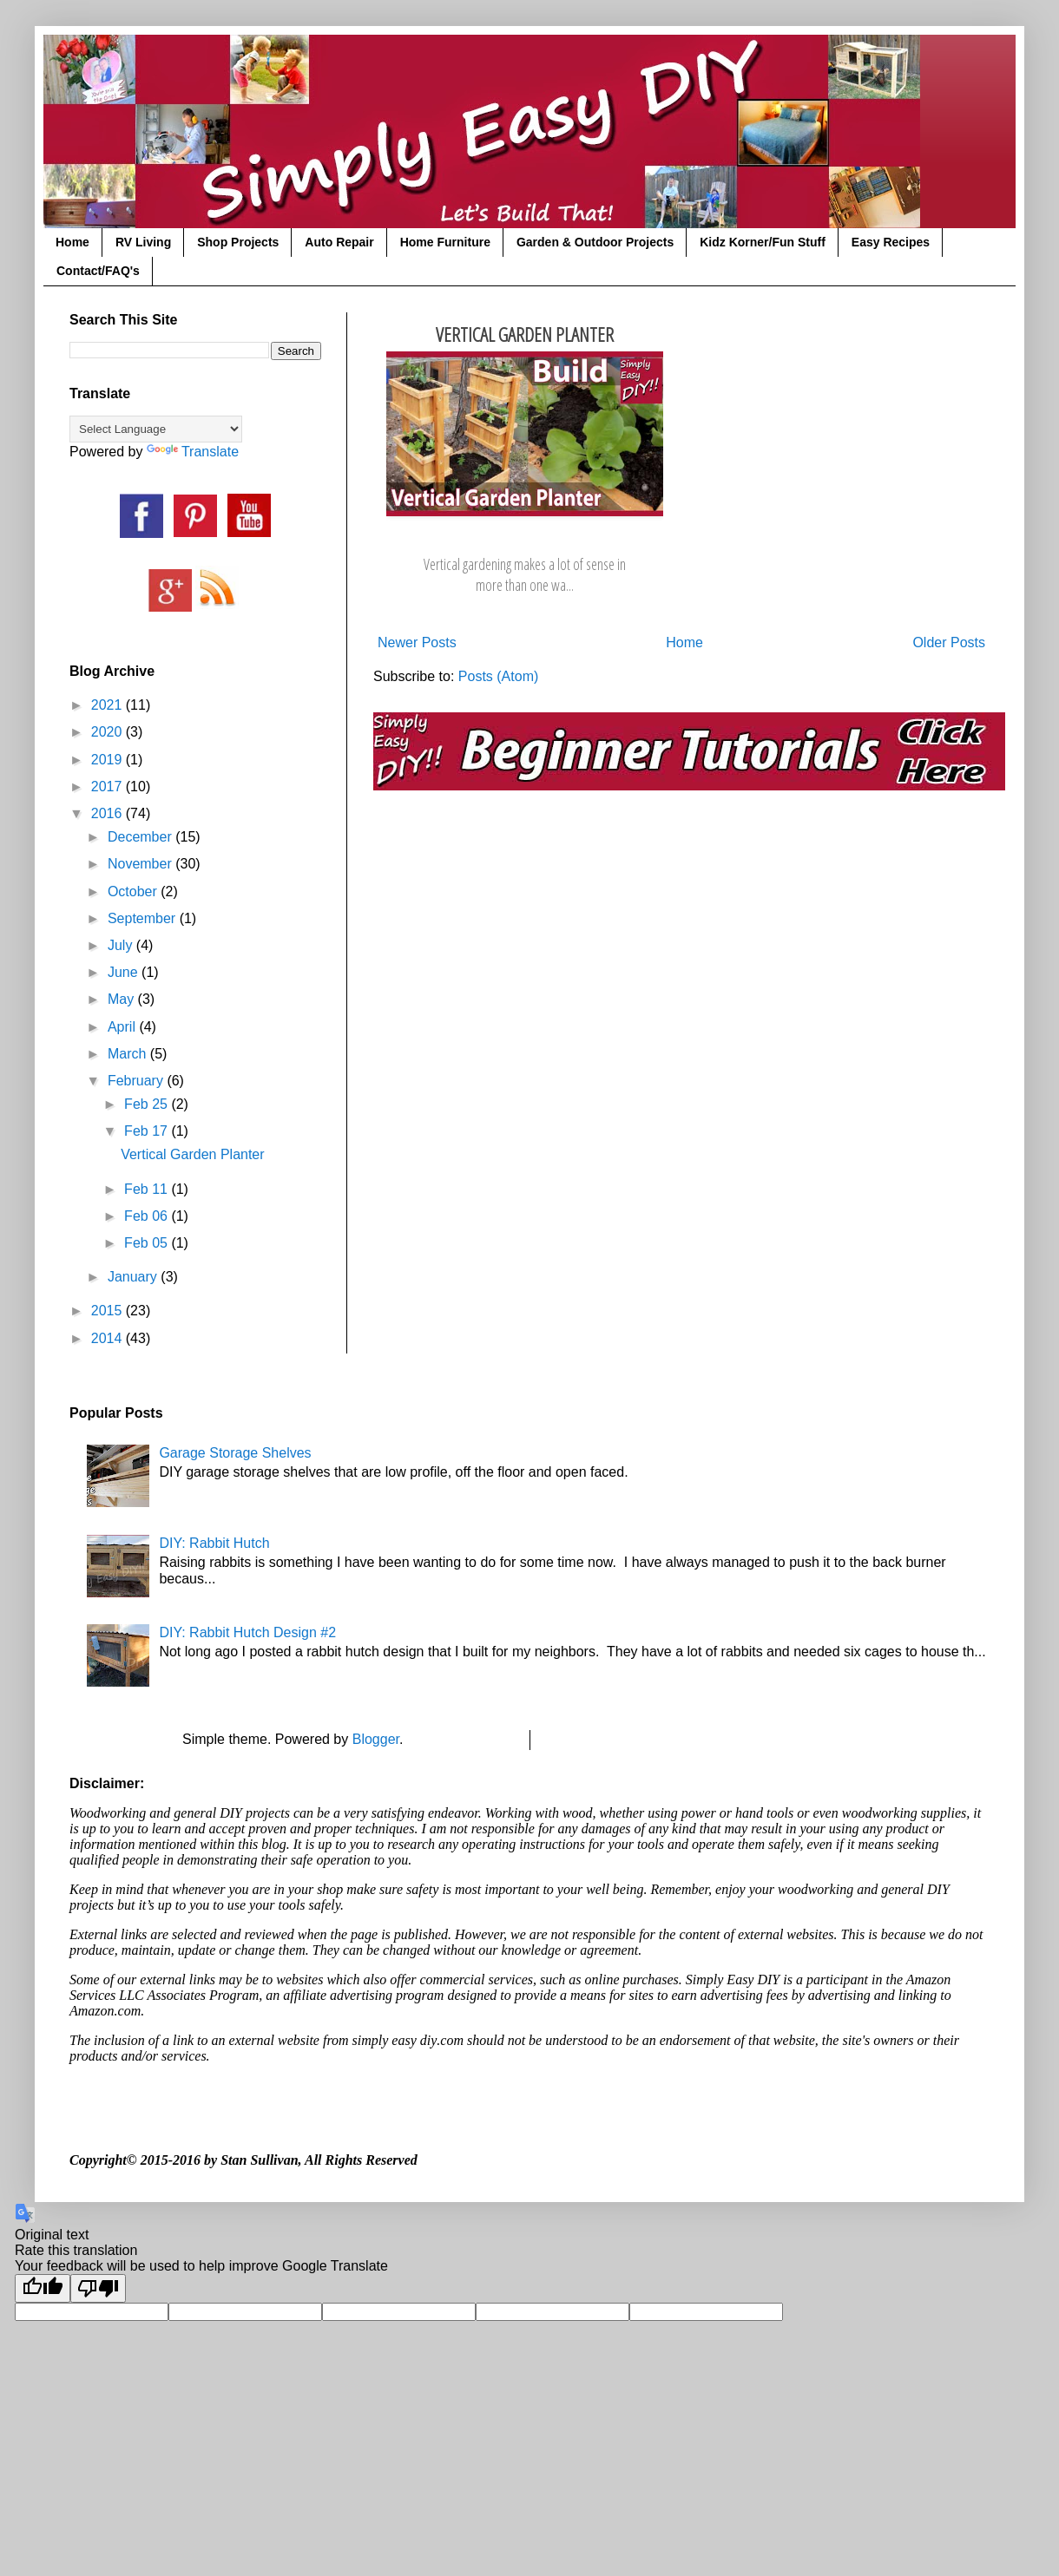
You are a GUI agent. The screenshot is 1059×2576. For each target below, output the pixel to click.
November (141, 863)
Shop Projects (238, 242)
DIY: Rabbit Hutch (214, 1543)
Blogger (375, 1739)
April (123, 1026)
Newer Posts (417, 642)
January (134, 1276)
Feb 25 (147, 1104)
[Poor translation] (98, 2288)
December (141, 836)
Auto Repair (339, 242)
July (122, 945)
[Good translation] (42, 2288)
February (137, 1080)
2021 (108, 705)
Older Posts (948, 642)
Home (72, 242)
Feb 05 (147, 1243)
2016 (108, 813)
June (124, 972)
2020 (108, 731)
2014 (108, 1338)
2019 (108, 759)
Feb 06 (147, 1216)
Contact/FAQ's (98, 271)
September (144, 918)
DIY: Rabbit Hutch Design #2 (247, 1632)
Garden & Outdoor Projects (595, 242)
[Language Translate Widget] (155, 429)
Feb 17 (147, 1131)
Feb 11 (147, 1189)
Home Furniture (445, 242)
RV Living (143, 242)
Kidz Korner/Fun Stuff (762, 242)
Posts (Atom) (498, 676)
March (129, 1053)
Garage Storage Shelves (235, 1452)
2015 (108, 1310)
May (123, 999)
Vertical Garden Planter (525, 334)
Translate (193, 451)
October (134, 891)
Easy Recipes (891, 242)
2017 (108, 786)
